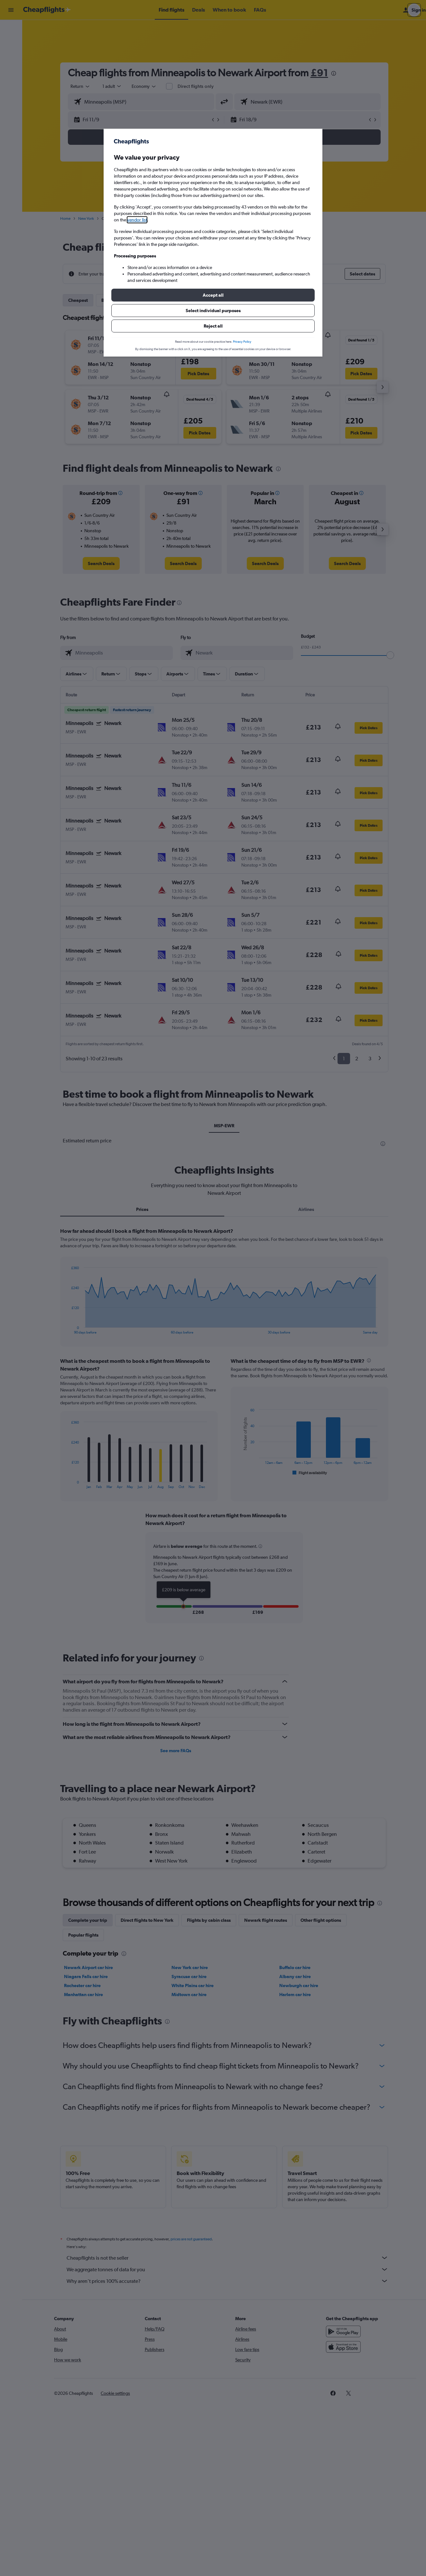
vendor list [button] (137, 219)
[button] (213, 295)
